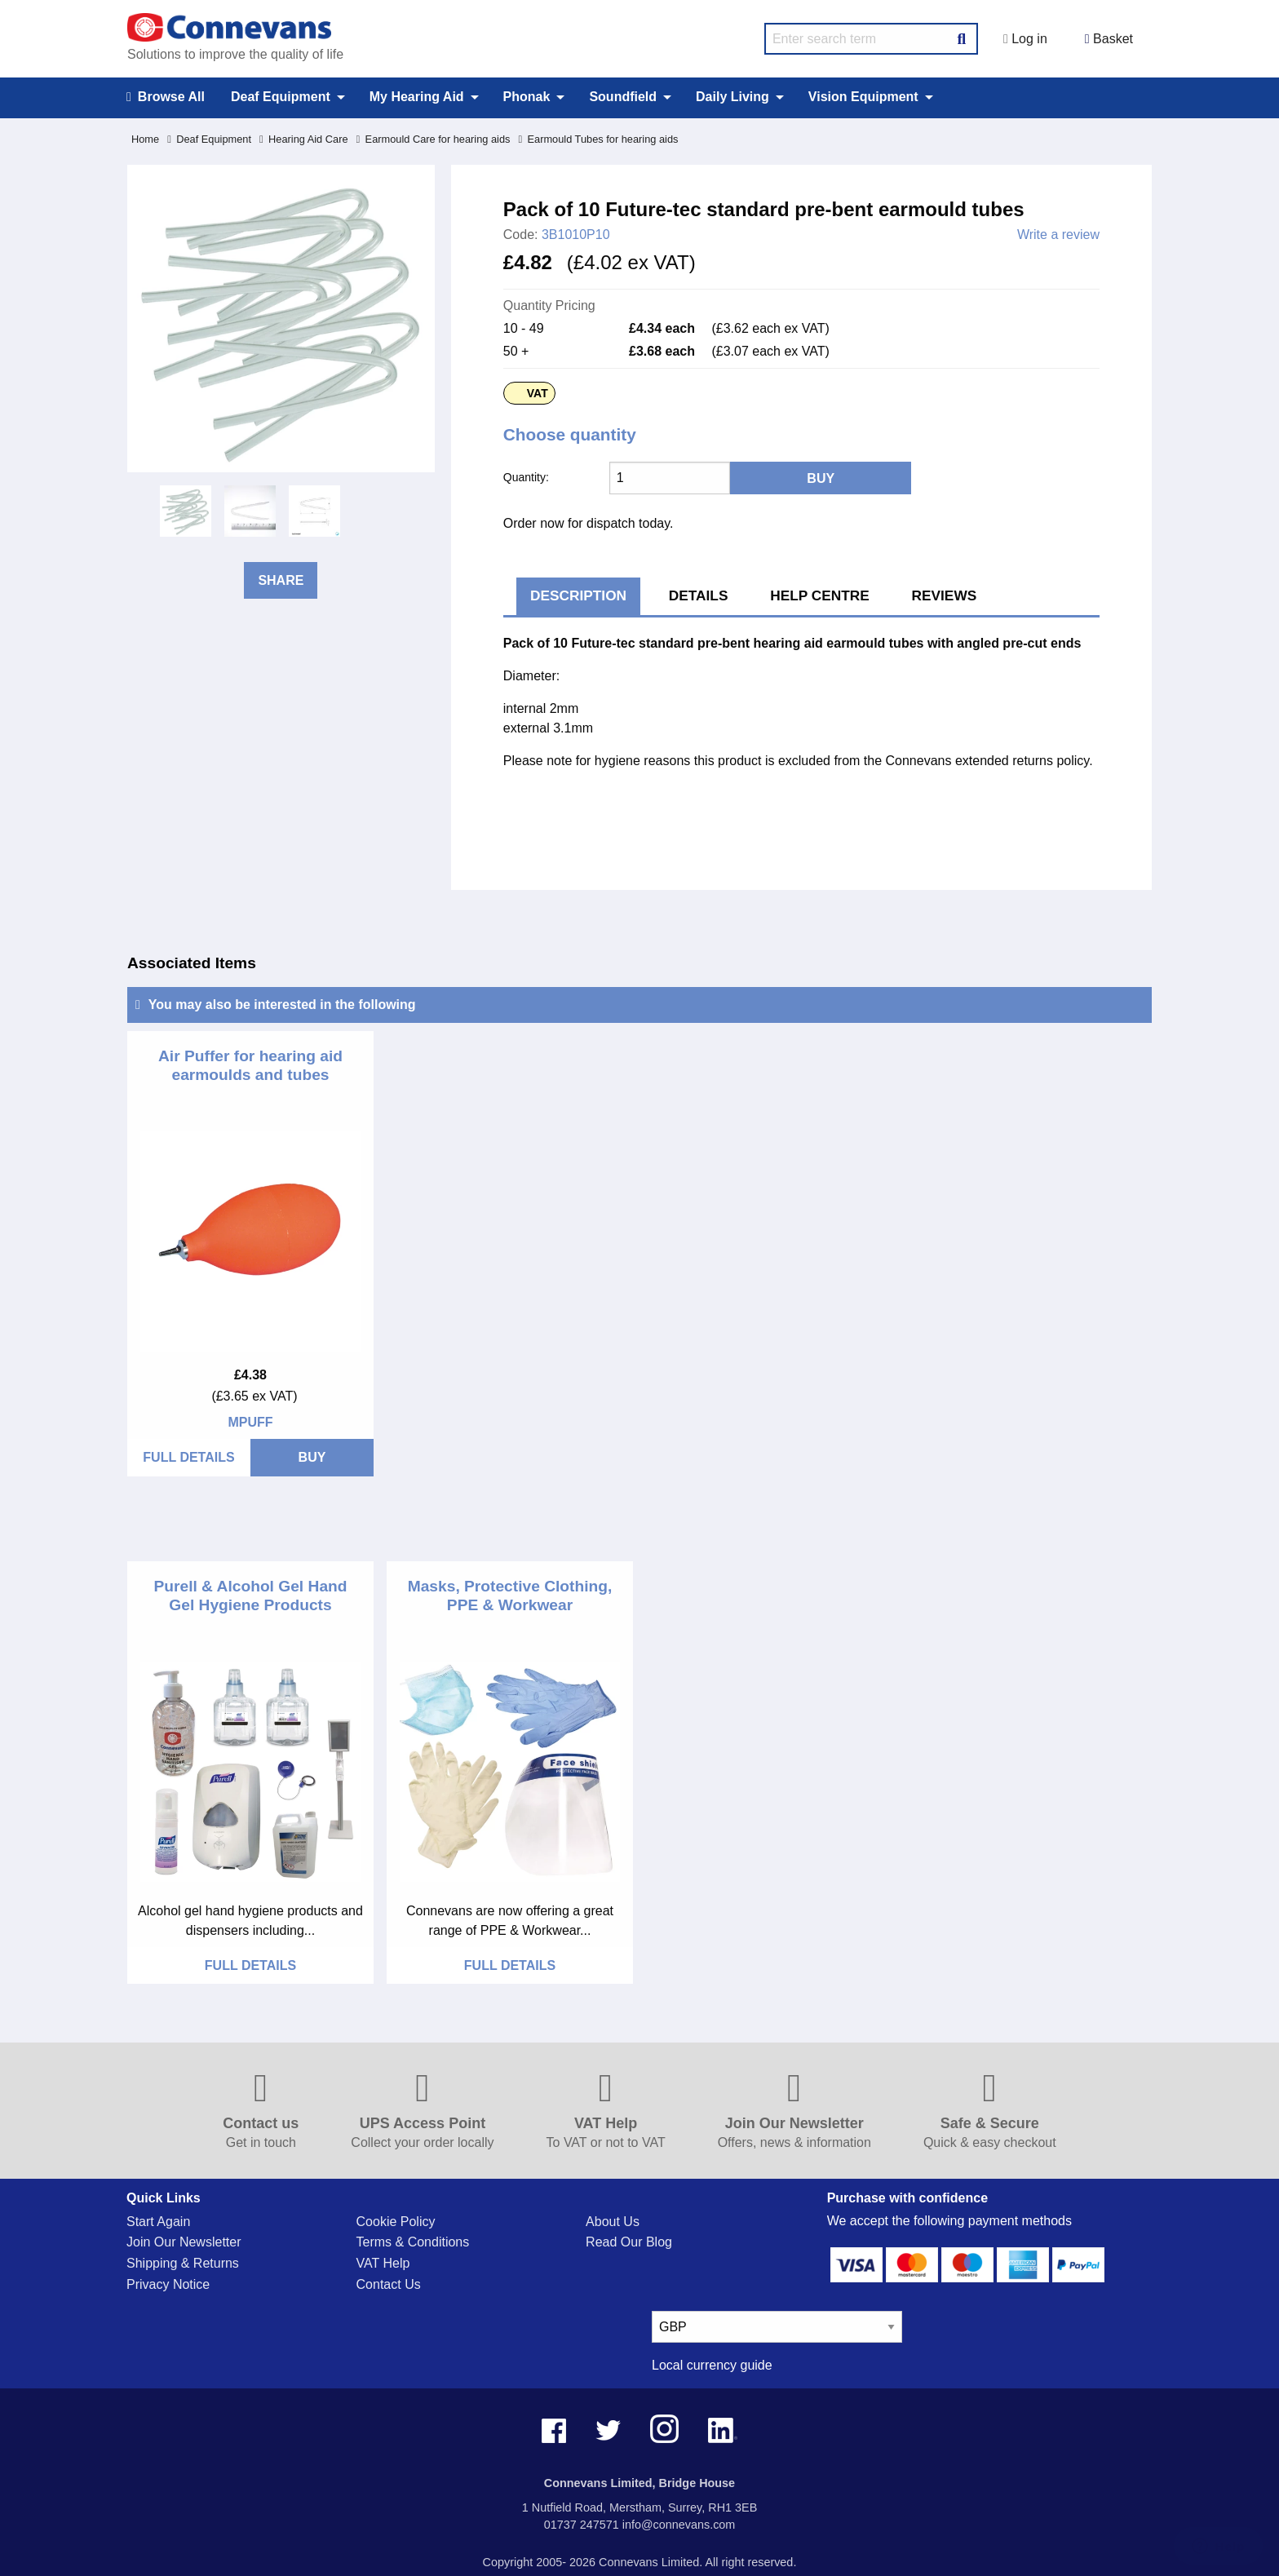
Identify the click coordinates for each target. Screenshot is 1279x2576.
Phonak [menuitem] (527, 97)
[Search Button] (961, 37)
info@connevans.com (679, 2524)
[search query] (871, 39)
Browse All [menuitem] (165, 97)
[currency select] (777, 2327)
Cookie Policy (396, 2222)
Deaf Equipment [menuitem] (280, 97)
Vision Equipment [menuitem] (863, 97)
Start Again (158, 2222)
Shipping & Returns (182, 2263)
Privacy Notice (168, 2284)
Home (145, 139)
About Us (613, 2222)
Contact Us (388, 2284)
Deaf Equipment (209, 139)
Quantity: (526, 477)
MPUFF (250, 1422)
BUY (312, 1457)
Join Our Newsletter (183, 2242)
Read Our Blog (629, 2242)
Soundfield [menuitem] (623, 97)
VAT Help (383, 2263)
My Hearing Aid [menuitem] (417, 97)
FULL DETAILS (188, 1457)
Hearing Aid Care (303, 139)
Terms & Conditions (413, 2242)
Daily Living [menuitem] (732, 97)
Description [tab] (578, 595)
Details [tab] (698, 595)
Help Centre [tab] (820, 595)
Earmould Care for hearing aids (433, 139)
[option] (185, 511)
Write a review (1058, 234)
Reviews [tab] (944, 595)
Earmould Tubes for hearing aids (598, 139)
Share (280, 580)
